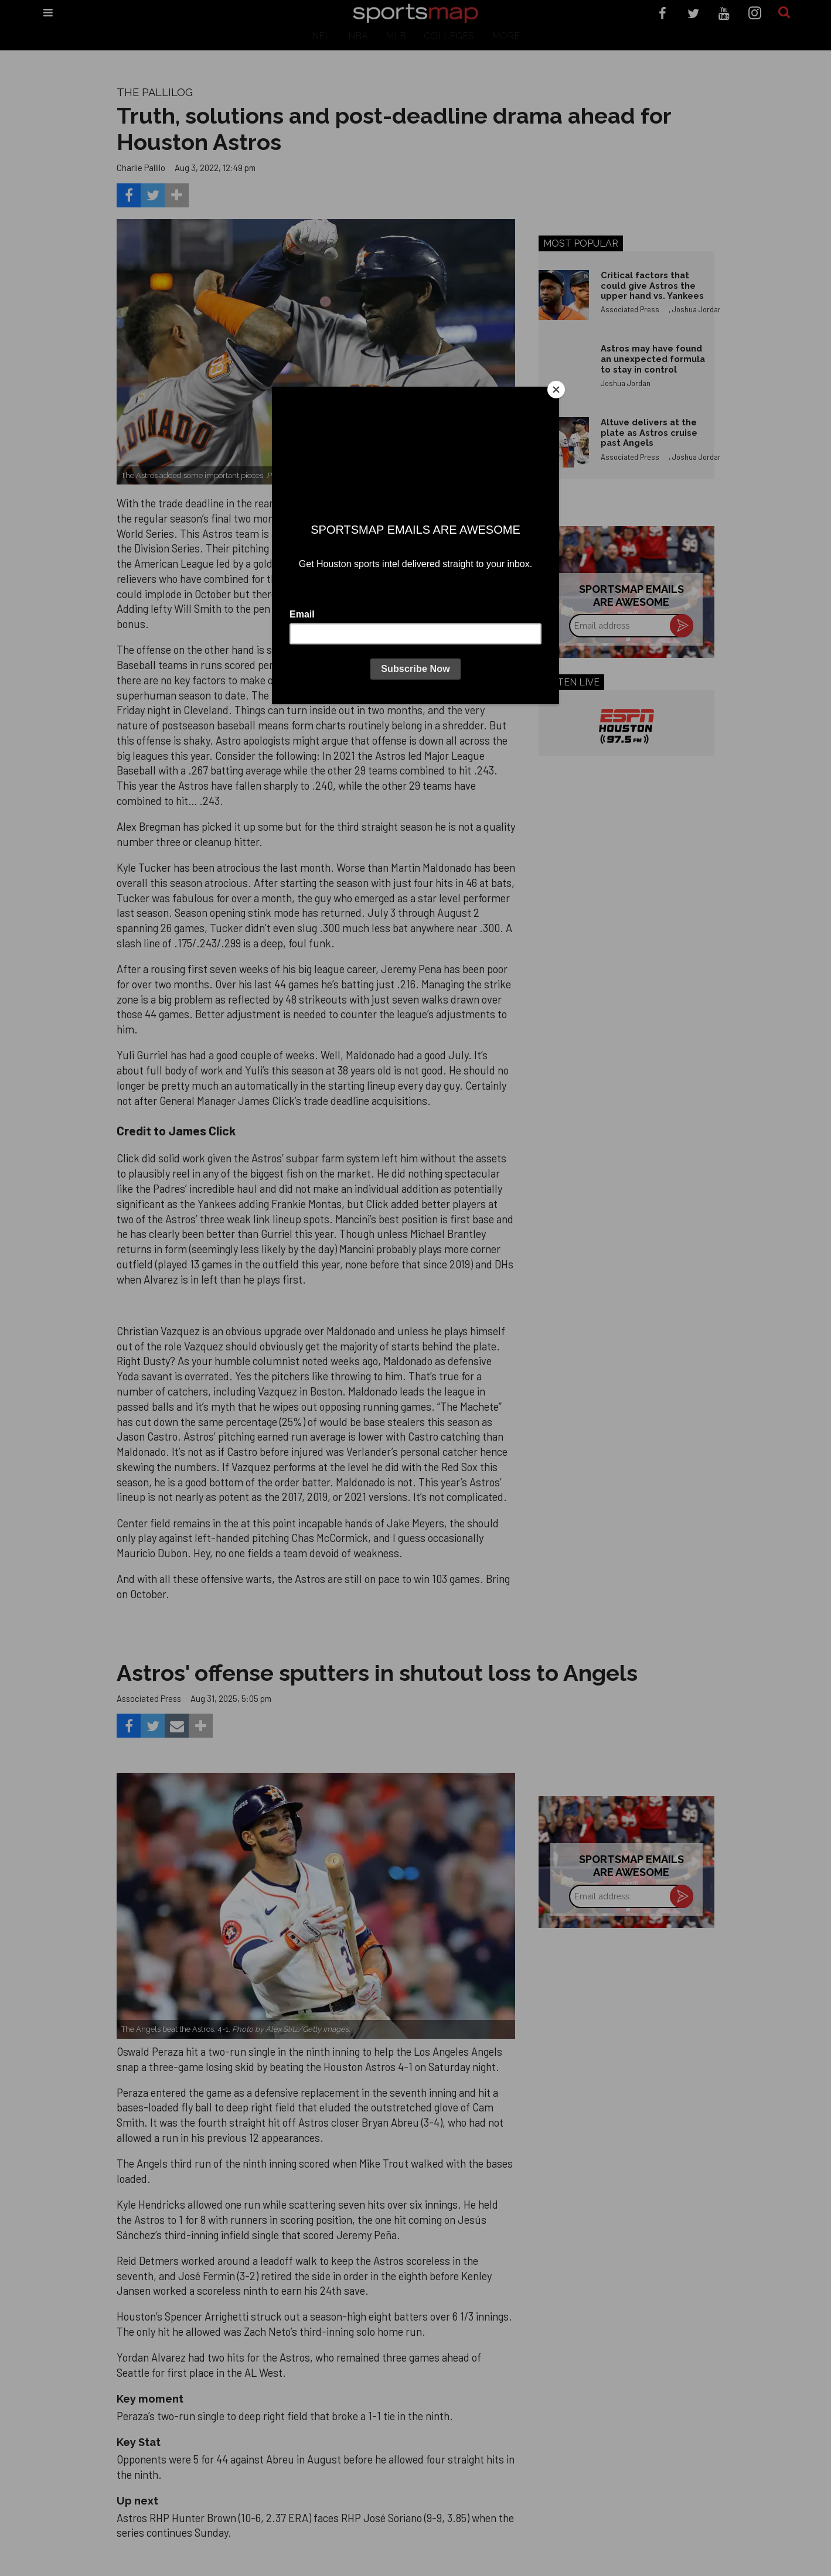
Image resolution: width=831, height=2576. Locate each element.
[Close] (556, 389)
